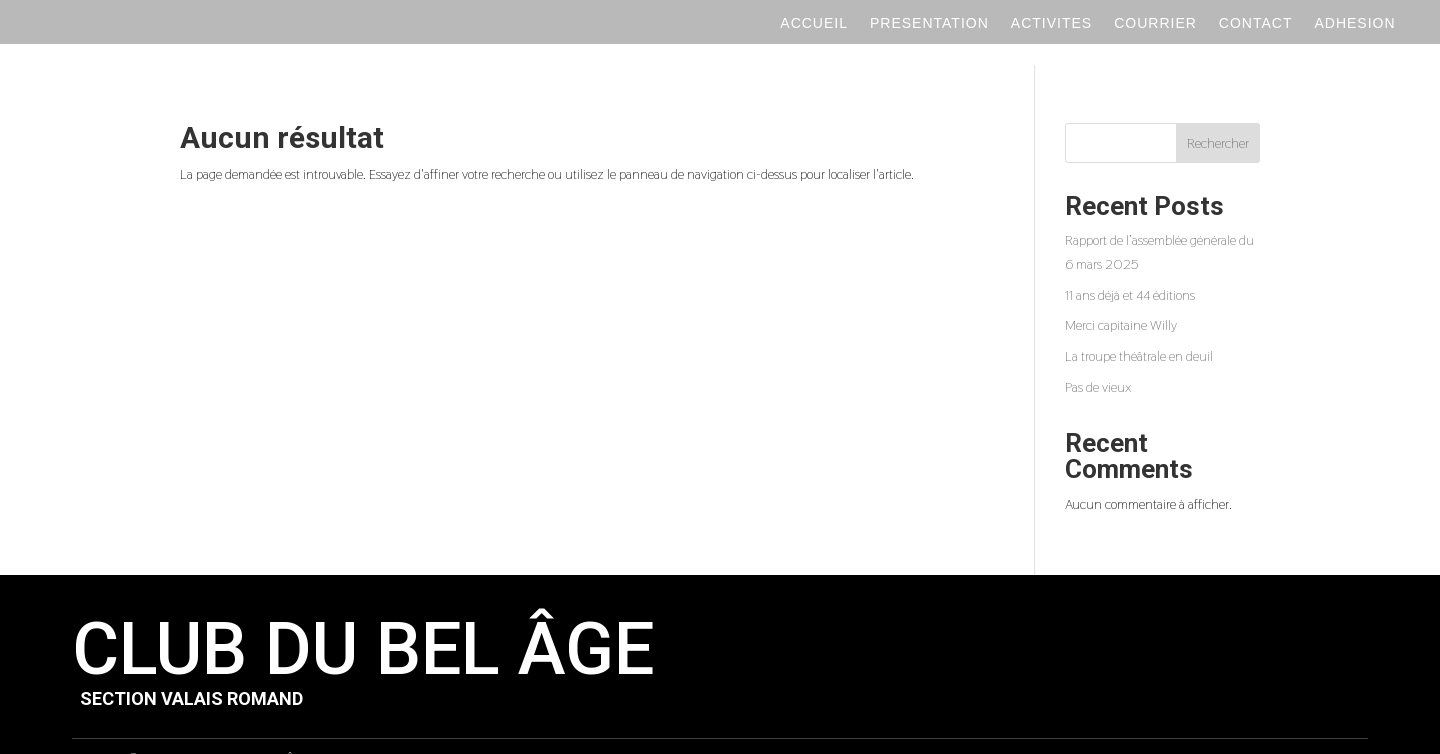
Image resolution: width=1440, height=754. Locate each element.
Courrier (1155, 23)
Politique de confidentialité (666, 732)
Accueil (814, 23)
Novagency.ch (1330, 732)
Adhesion (1354, 23)
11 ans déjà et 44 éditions (1130, 268)
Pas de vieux (1098, 360)
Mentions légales (799, 732)
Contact (1256, 23)
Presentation (929, 23)
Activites (1051, 23)
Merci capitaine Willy (1121, 298)
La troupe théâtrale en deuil (1139, 329)
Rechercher (1218, 116)
